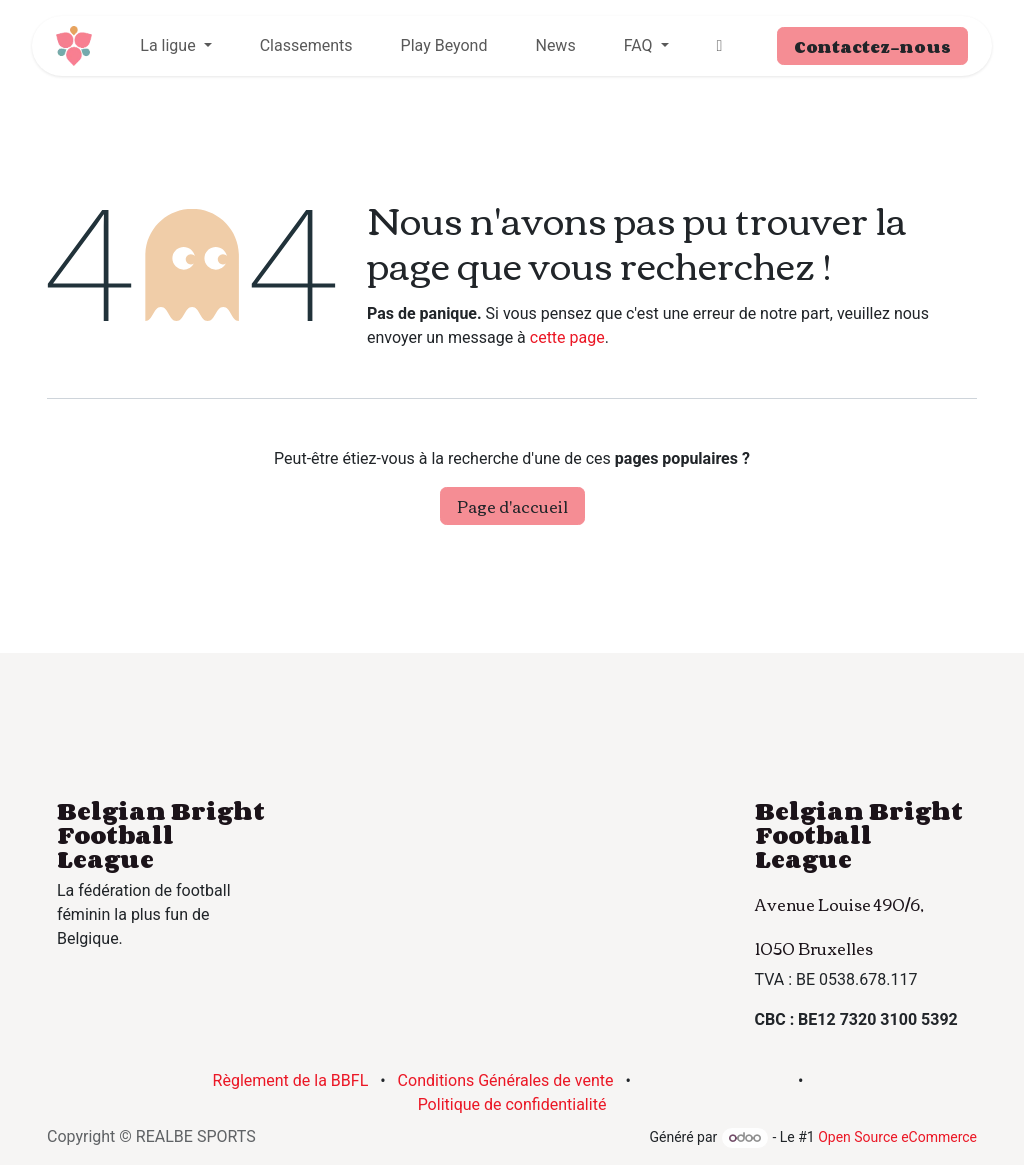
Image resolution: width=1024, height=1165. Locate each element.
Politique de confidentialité (512, 1104)
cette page (567, 337)
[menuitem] (175, 46)
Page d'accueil (512, 506)
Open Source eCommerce (897, 1137)
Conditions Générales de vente (506, 1080)
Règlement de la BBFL (291, 1080)
